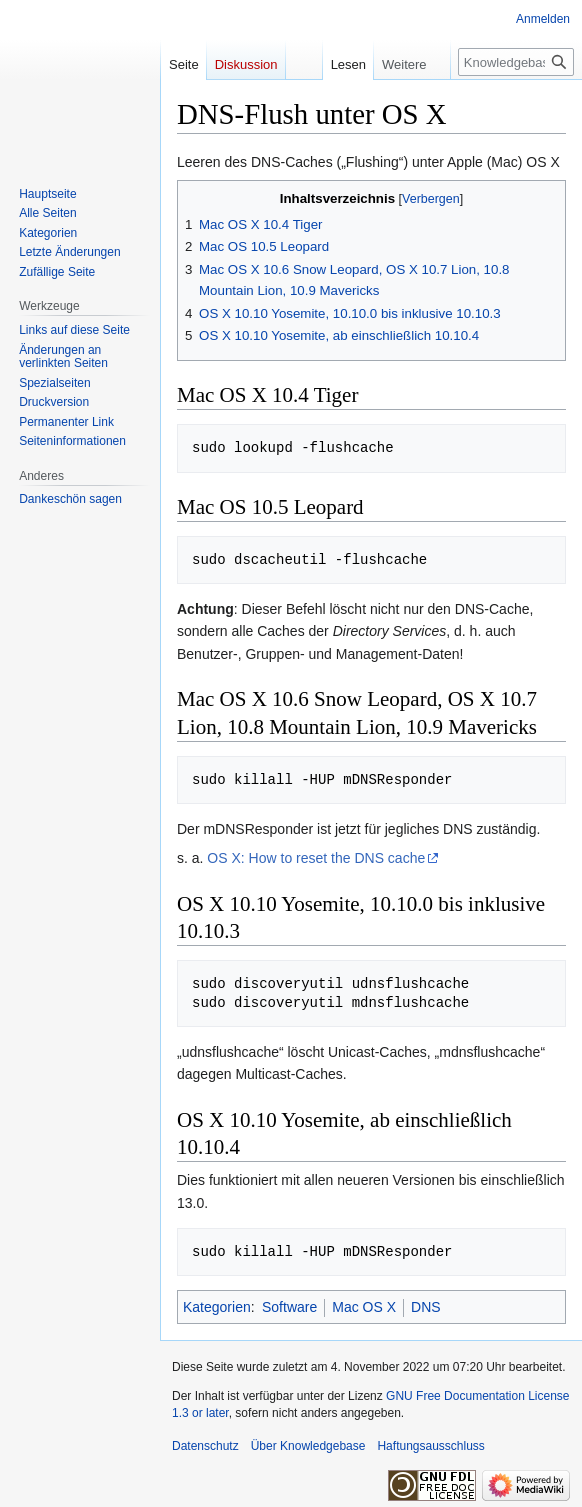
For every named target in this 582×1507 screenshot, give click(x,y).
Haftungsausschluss (430, 1446)
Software (289, 1307)
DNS (426, 1307)
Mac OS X (364, 1307)
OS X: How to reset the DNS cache (316, 858)
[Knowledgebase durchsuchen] (516, 62)
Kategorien (217, 1307)
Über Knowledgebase (308, 1446)
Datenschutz (205, 1446)
